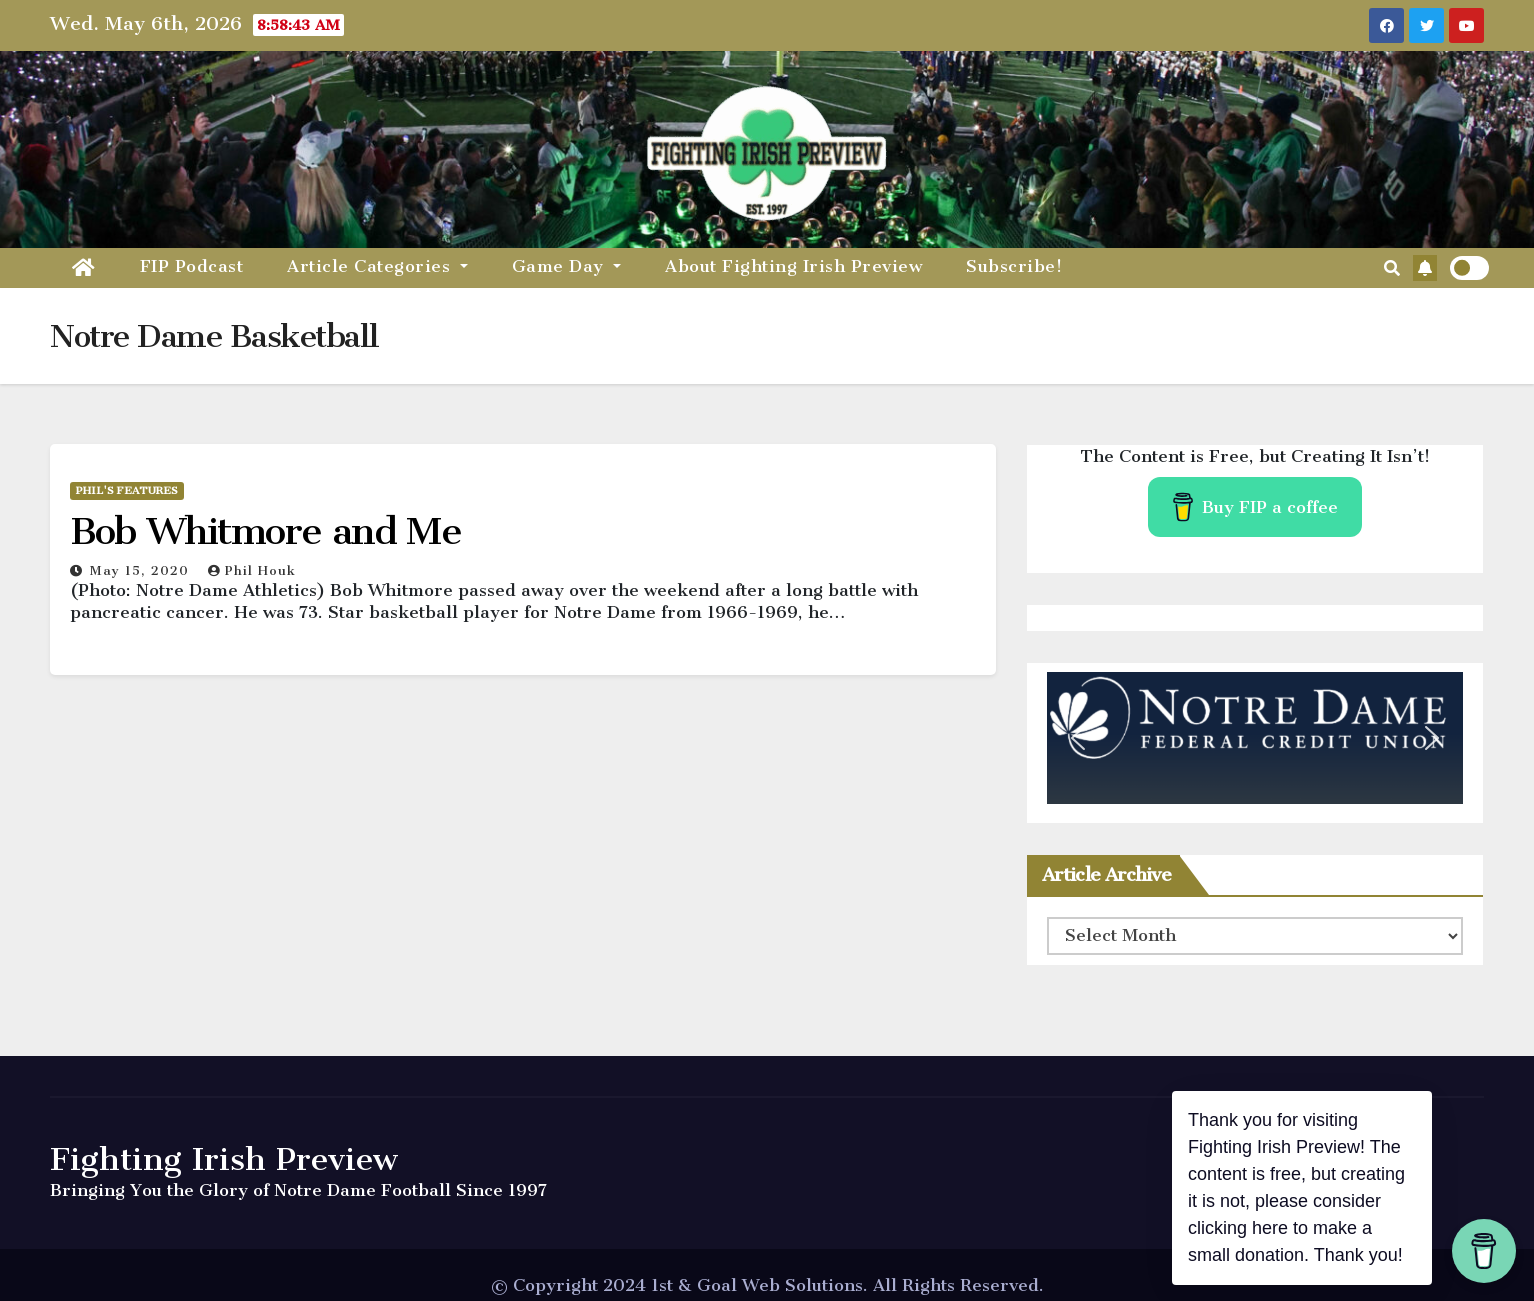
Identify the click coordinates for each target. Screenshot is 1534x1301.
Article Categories (377, 266)
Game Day (567, 266)
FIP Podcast (192, 266)
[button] (1392, 268)
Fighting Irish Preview (224, 1159)
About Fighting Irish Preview (793, 266)
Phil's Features (127, 490)
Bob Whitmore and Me (265, 531)
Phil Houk (252, 570)
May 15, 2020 (142, 570)
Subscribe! (1014, 266)
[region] (1255, 738)
